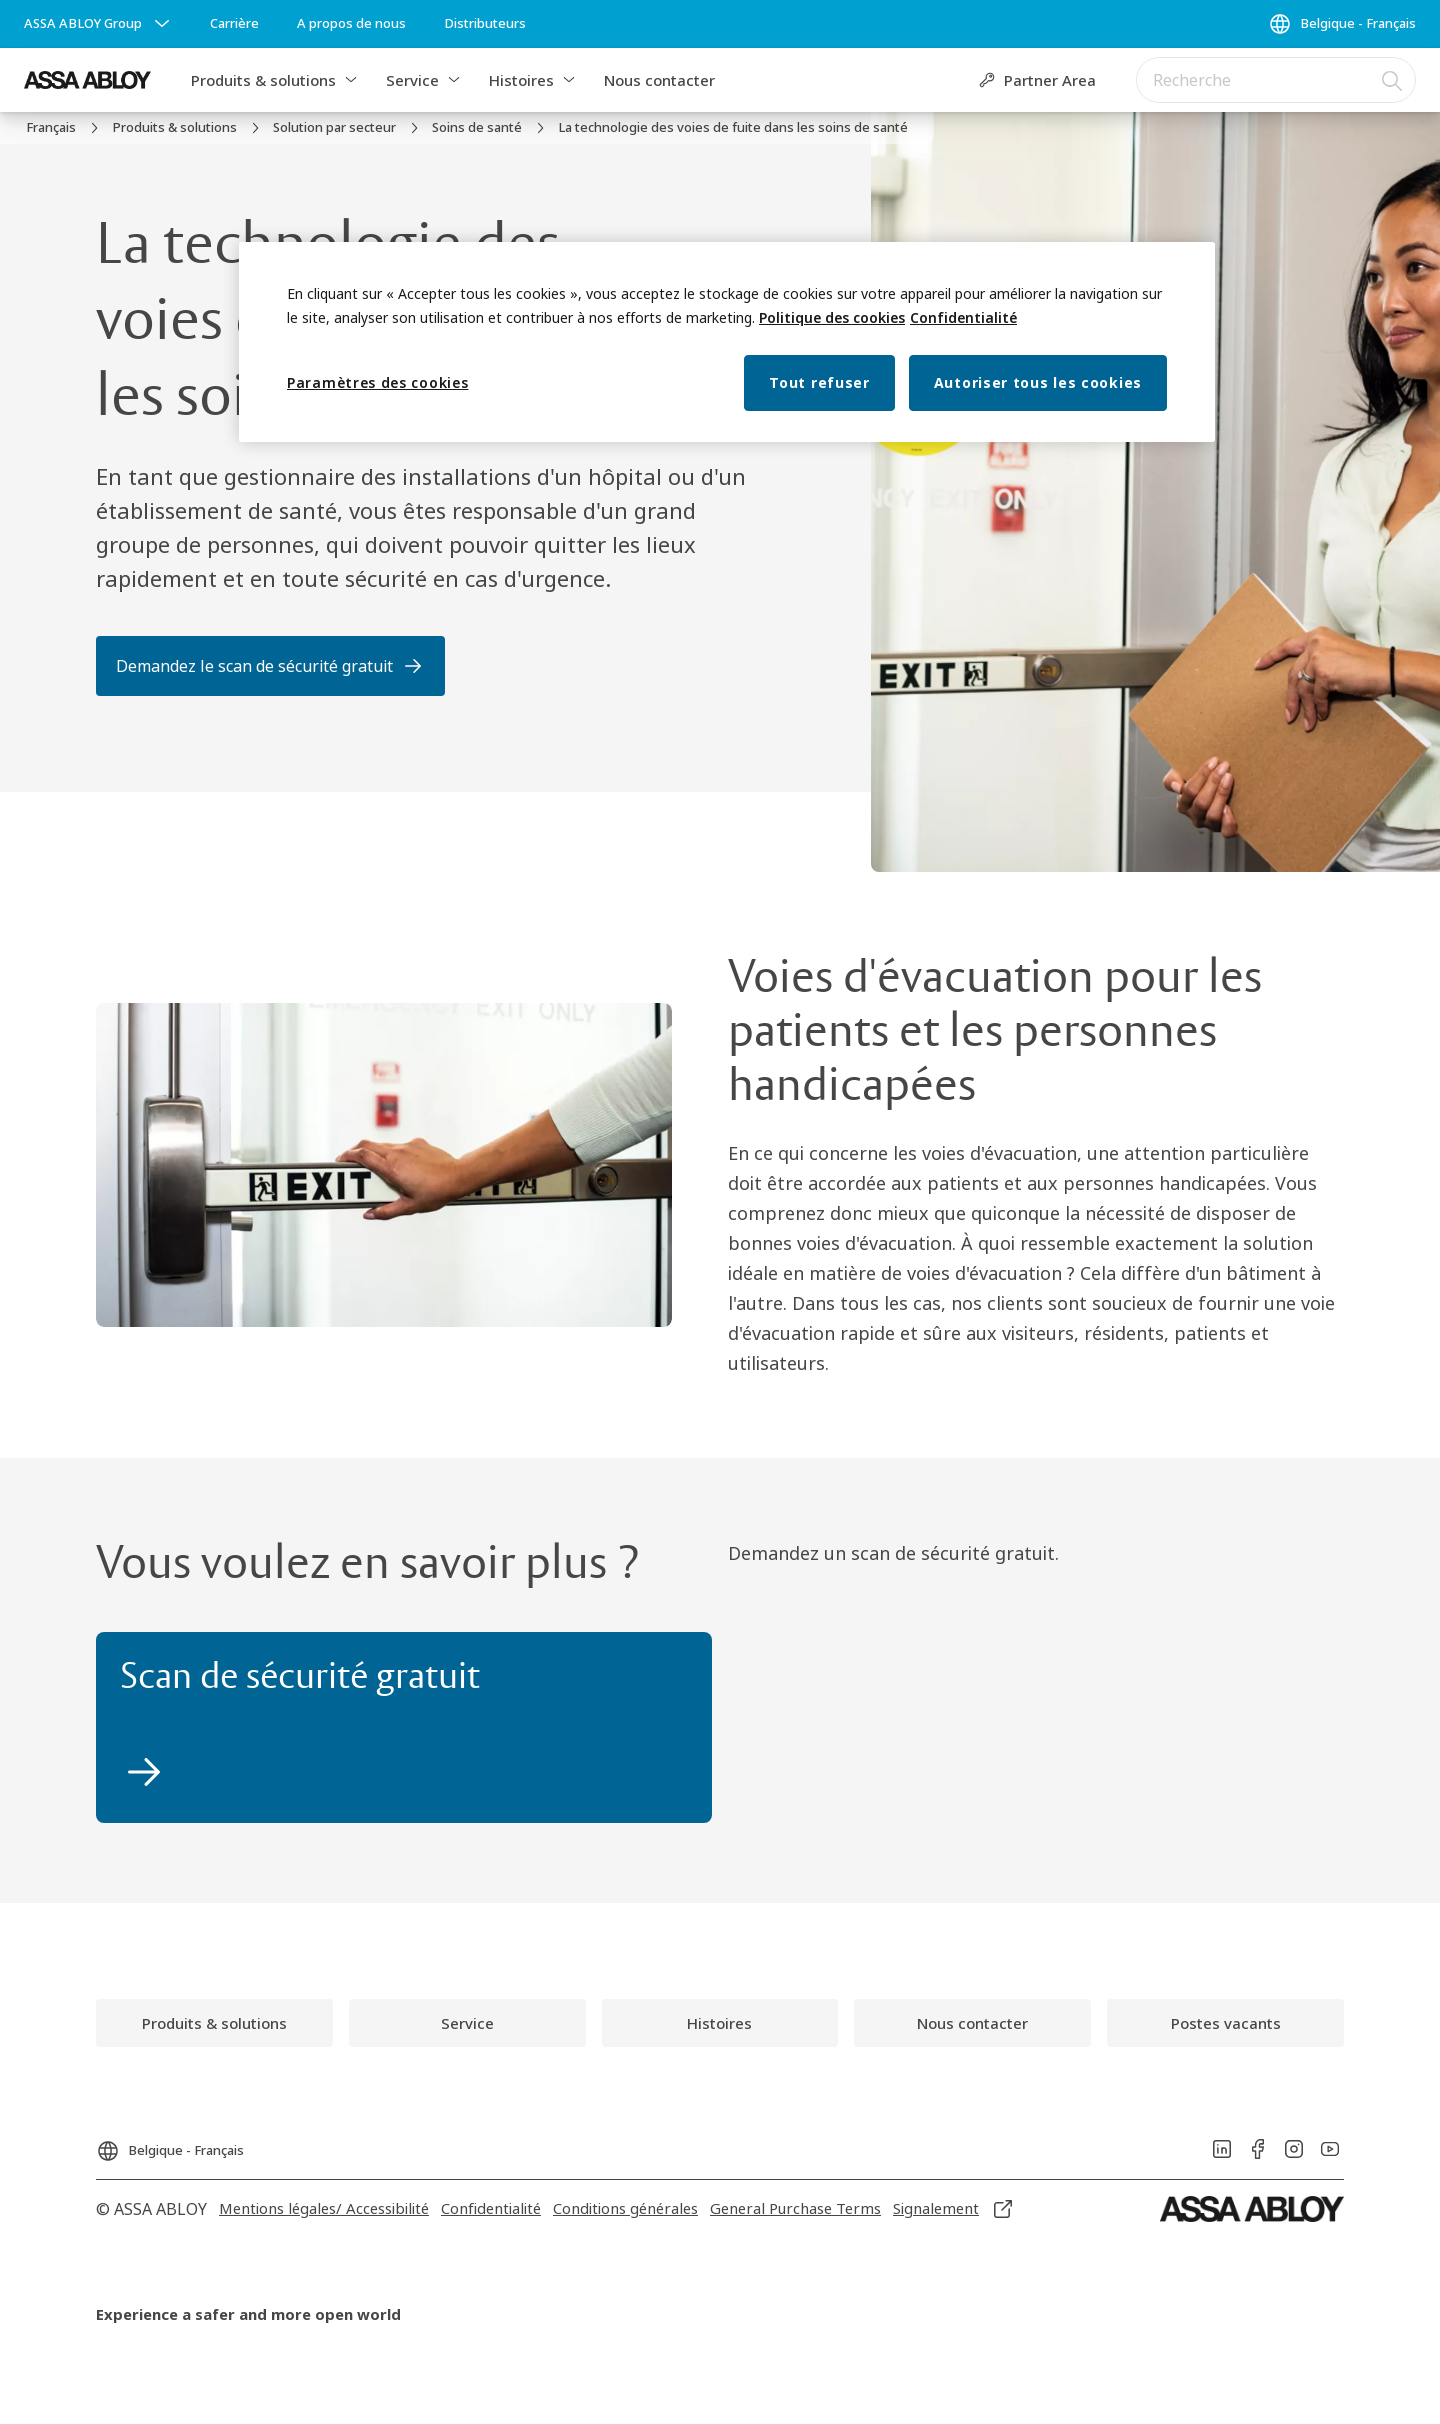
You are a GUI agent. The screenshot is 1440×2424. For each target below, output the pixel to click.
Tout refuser (819, 382)
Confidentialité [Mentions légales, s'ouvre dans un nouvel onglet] (963, 317)
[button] (351, 80)
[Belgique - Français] (1342, 24)
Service (412, 80)
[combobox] (1276, 80)
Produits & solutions (263, 80)
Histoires (521, 80)
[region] (727, 342)
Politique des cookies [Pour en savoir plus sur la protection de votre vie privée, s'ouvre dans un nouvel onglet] (832, 317)
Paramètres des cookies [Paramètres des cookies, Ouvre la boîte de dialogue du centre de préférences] (377, 382)
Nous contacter (659, 80)
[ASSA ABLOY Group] (99, 24)
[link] (234, 24)
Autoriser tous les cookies (1038, 382)
